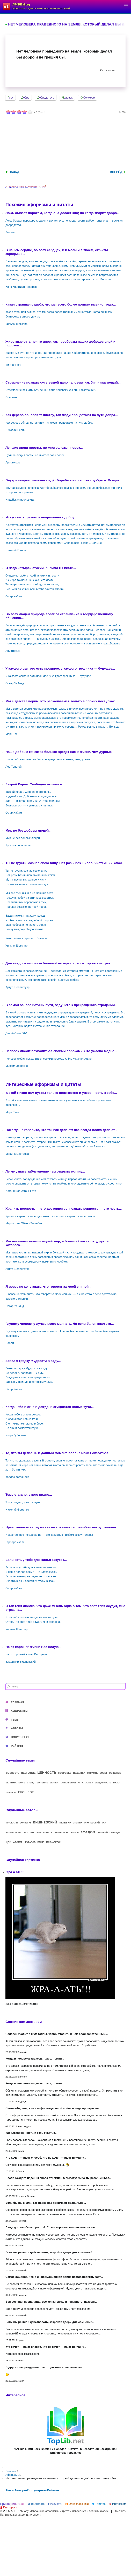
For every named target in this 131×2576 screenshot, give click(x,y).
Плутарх (29, 2006)
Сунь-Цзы (115, 2006)
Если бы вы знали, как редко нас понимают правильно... (50, 2376)
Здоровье (64, 1946)
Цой (8, 2015)
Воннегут (25, 1996)
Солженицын (59, 2006)
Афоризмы (19, 1884)
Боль (21, 1956)
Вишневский (45, 1996)
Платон (74, 2006)
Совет (103, 1946)
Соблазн (11, 1966)
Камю (40, 2016)
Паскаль (12, 1996)
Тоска (116, 1956)
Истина (11, 1956)
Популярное (20, 1910)
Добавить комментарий (29, 187)
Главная (17, 1875)
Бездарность (103, 1956)
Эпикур (77, 1996)
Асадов (88, 2006)
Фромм (17, 2015)
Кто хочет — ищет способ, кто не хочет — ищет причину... (50, 2331)
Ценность (46, 1946)
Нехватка (79, 1946)
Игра (81, 1956)
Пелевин (65, 1996)
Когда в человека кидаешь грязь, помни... (38, 2232)
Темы (15, 1893)
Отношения (68, 1956)
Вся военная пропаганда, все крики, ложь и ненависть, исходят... (57, 2475)
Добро (25, 97)
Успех (89, 1956)
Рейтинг (17, 1919)
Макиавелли (53, 2016)
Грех (10, 97)
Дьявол (54, 1956)
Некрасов (30, 2016)
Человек (67, 97)
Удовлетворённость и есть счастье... (34, 2306)
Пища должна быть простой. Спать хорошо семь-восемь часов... (57, 2400)
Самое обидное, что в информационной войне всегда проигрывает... (60, 2281)
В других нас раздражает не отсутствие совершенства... (49, 2540)
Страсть (92, 1946)
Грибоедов (42, 2006)
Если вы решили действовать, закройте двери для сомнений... (55, 2425)
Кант (104, 1996)
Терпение (41, 1956)
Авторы (17, 1901)
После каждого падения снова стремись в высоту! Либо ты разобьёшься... (65, 2351)
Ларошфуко (14, 2006)
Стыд (30, 1956)
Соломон (89, 97)
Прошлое (26, 1965)
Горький (102, 2006)
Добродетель (45, 97)
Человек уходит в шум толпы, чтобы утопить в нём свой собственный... (62, 2207)
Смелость (12, 1946)
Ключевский (92, 1996)
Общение (115, 1946)
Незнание (28, 1946)
